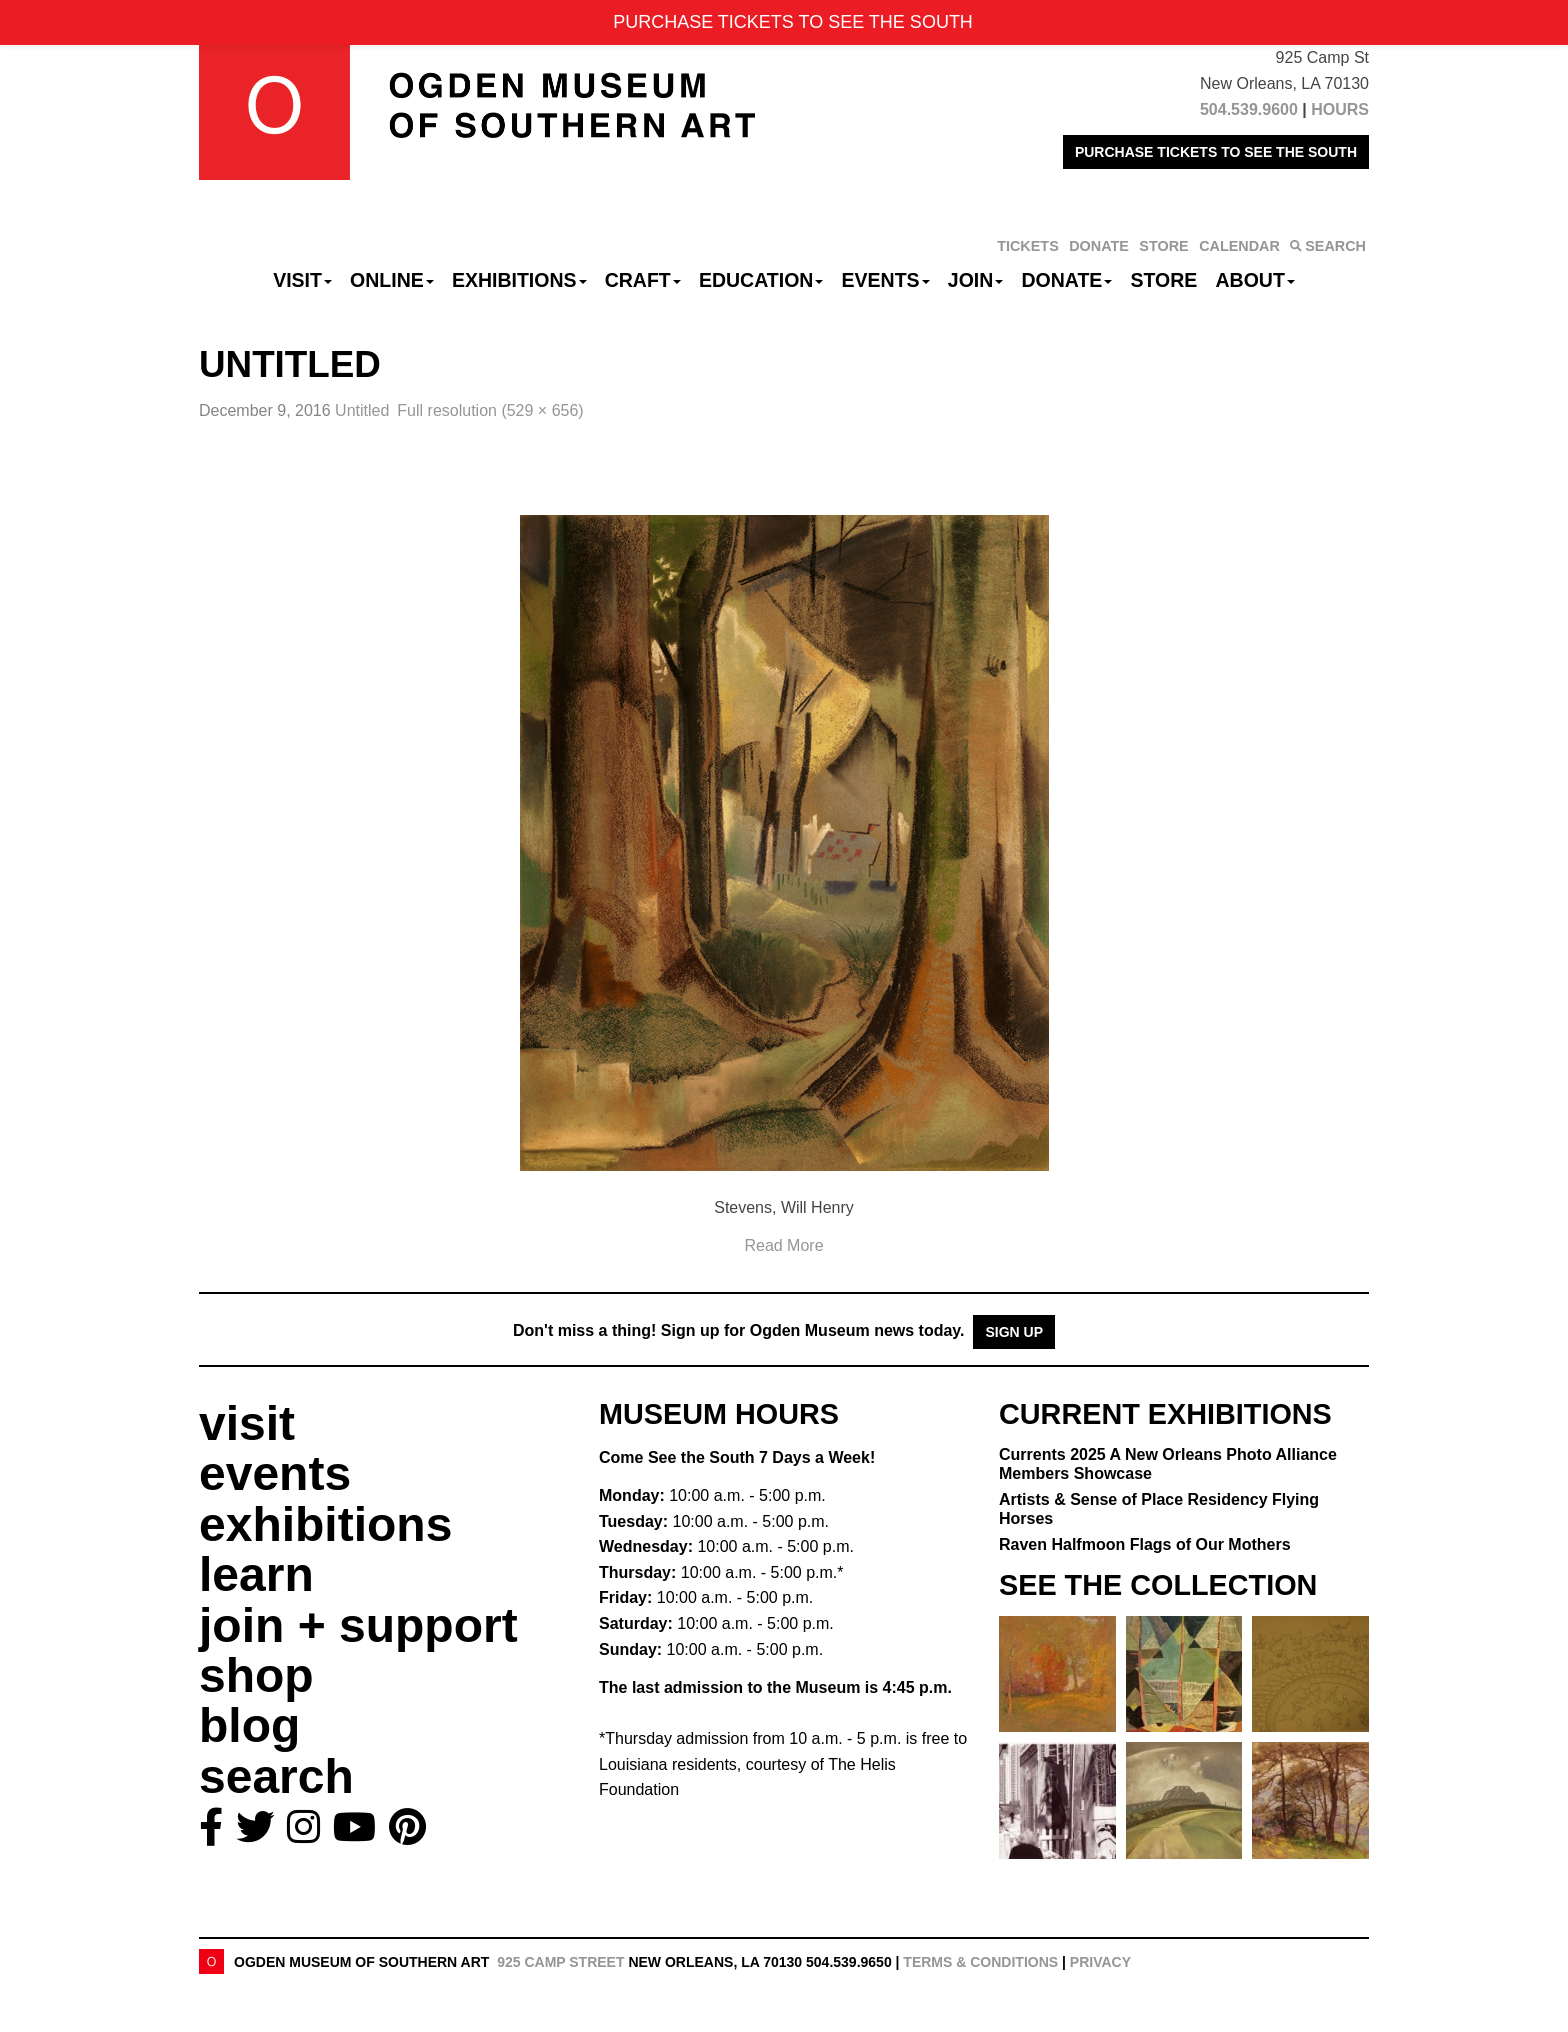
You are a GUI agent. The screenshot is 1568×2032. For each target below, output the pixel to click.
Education (761, 280)
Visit (302, 280)
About (1255, 280)
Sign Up (1014, 1332)
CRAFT (643, 280)
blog (249, 1725)
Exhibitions (519, 280)
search (276, 1776)
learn (256, 1574)
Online (392, 280)
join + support (358, 1625)
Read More (783, 1245)
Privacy (1100, 1962)
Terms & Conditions (980, 1962)
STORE (1163, 246)
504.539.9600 (1249, 109)
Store (1164, 280)
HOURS (1340, 109)
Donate (1066, 280)
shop (256, 1675)
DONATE (1099, 246)
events (275, 1473)
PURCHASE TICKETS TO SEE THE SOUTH (1216, 152)
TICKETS (1028, 246)
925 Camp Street (560, 1962)
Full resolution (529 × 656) (490, 410)
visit (247, 1423)
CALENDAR (1239, 246)
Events (886, 280)
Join (976, 280)
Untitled (362, 410)
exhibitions (325, 1524)
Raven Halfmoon (1145, 1544)
